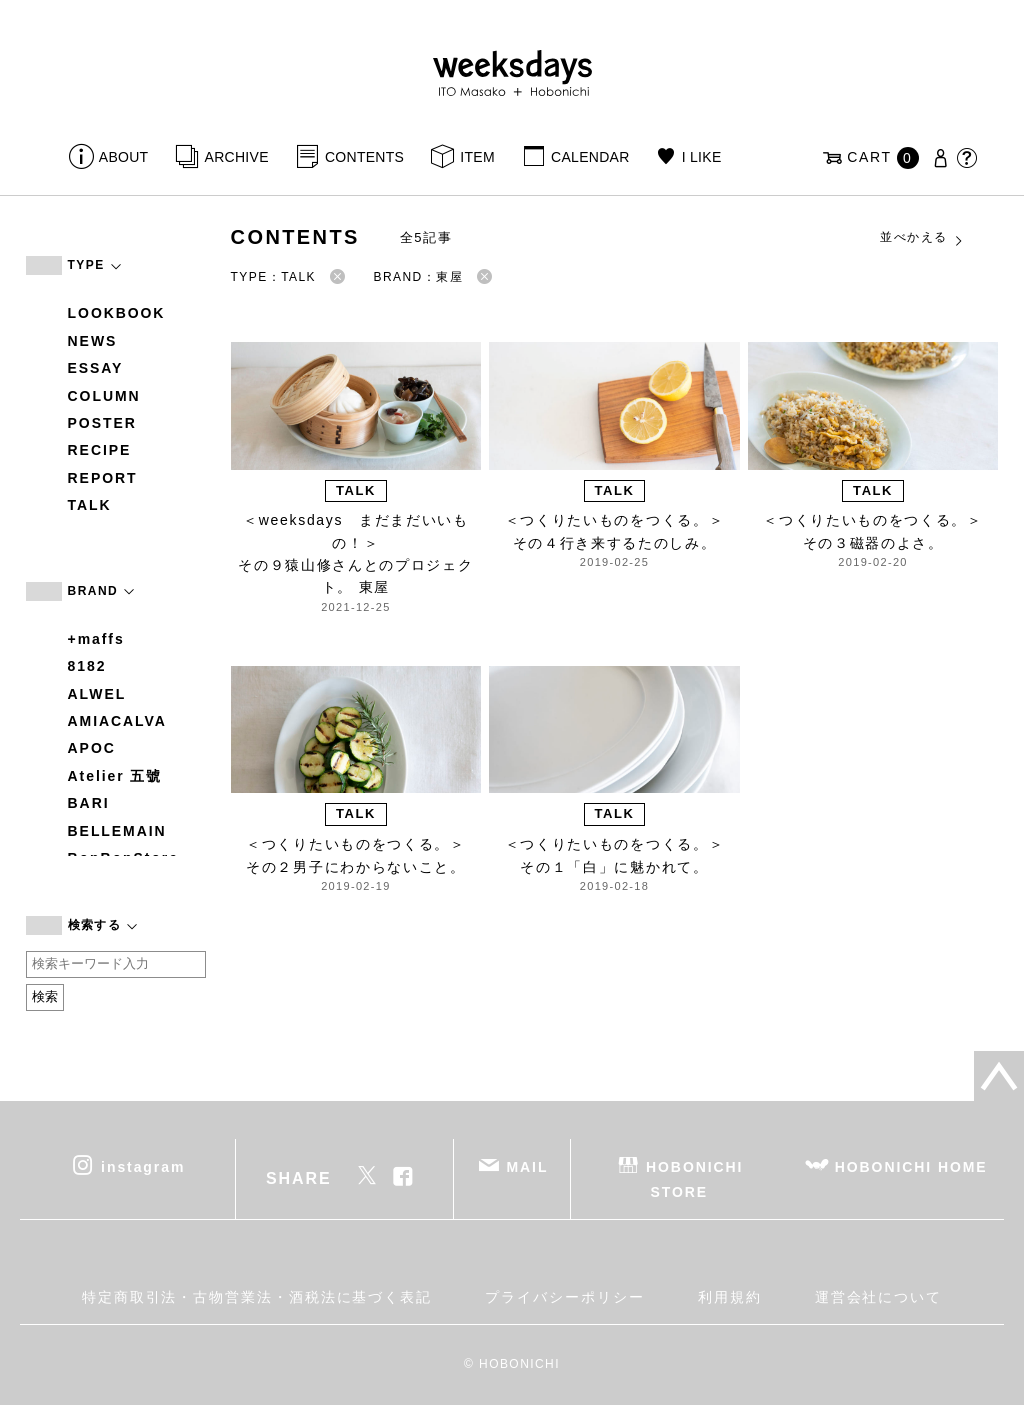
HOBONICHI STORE (694, 1178)
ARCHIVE (237, 157)
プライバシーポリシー (564, 1297)
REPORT (103, 478)
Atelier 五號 (115, 776)
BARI (89, 803)
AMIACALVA (117, 721)
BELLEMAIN (117, 831)
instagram (143, 1166)
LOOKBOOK (117, 313)
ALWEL (97, 694)
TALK (90, 505)
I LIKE (702, 157)
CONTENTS (364, 157)
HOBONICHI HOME (911, 1166)
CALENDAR (590, 157)
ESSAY (96, 368)
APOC (92, 748)
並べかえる (922, 238)
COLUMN (104, 396)
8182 (87, 666)
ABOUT (124, 157)
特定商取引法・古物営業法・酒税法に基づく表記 (257, 1297)
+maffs (96, 639)
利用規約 (730, 1297)
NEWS (93, 341)
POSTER (102, 423)
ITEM (477, 157)
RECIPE (100, 450)
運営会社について (878, 1297)
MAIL (527, 1166)
